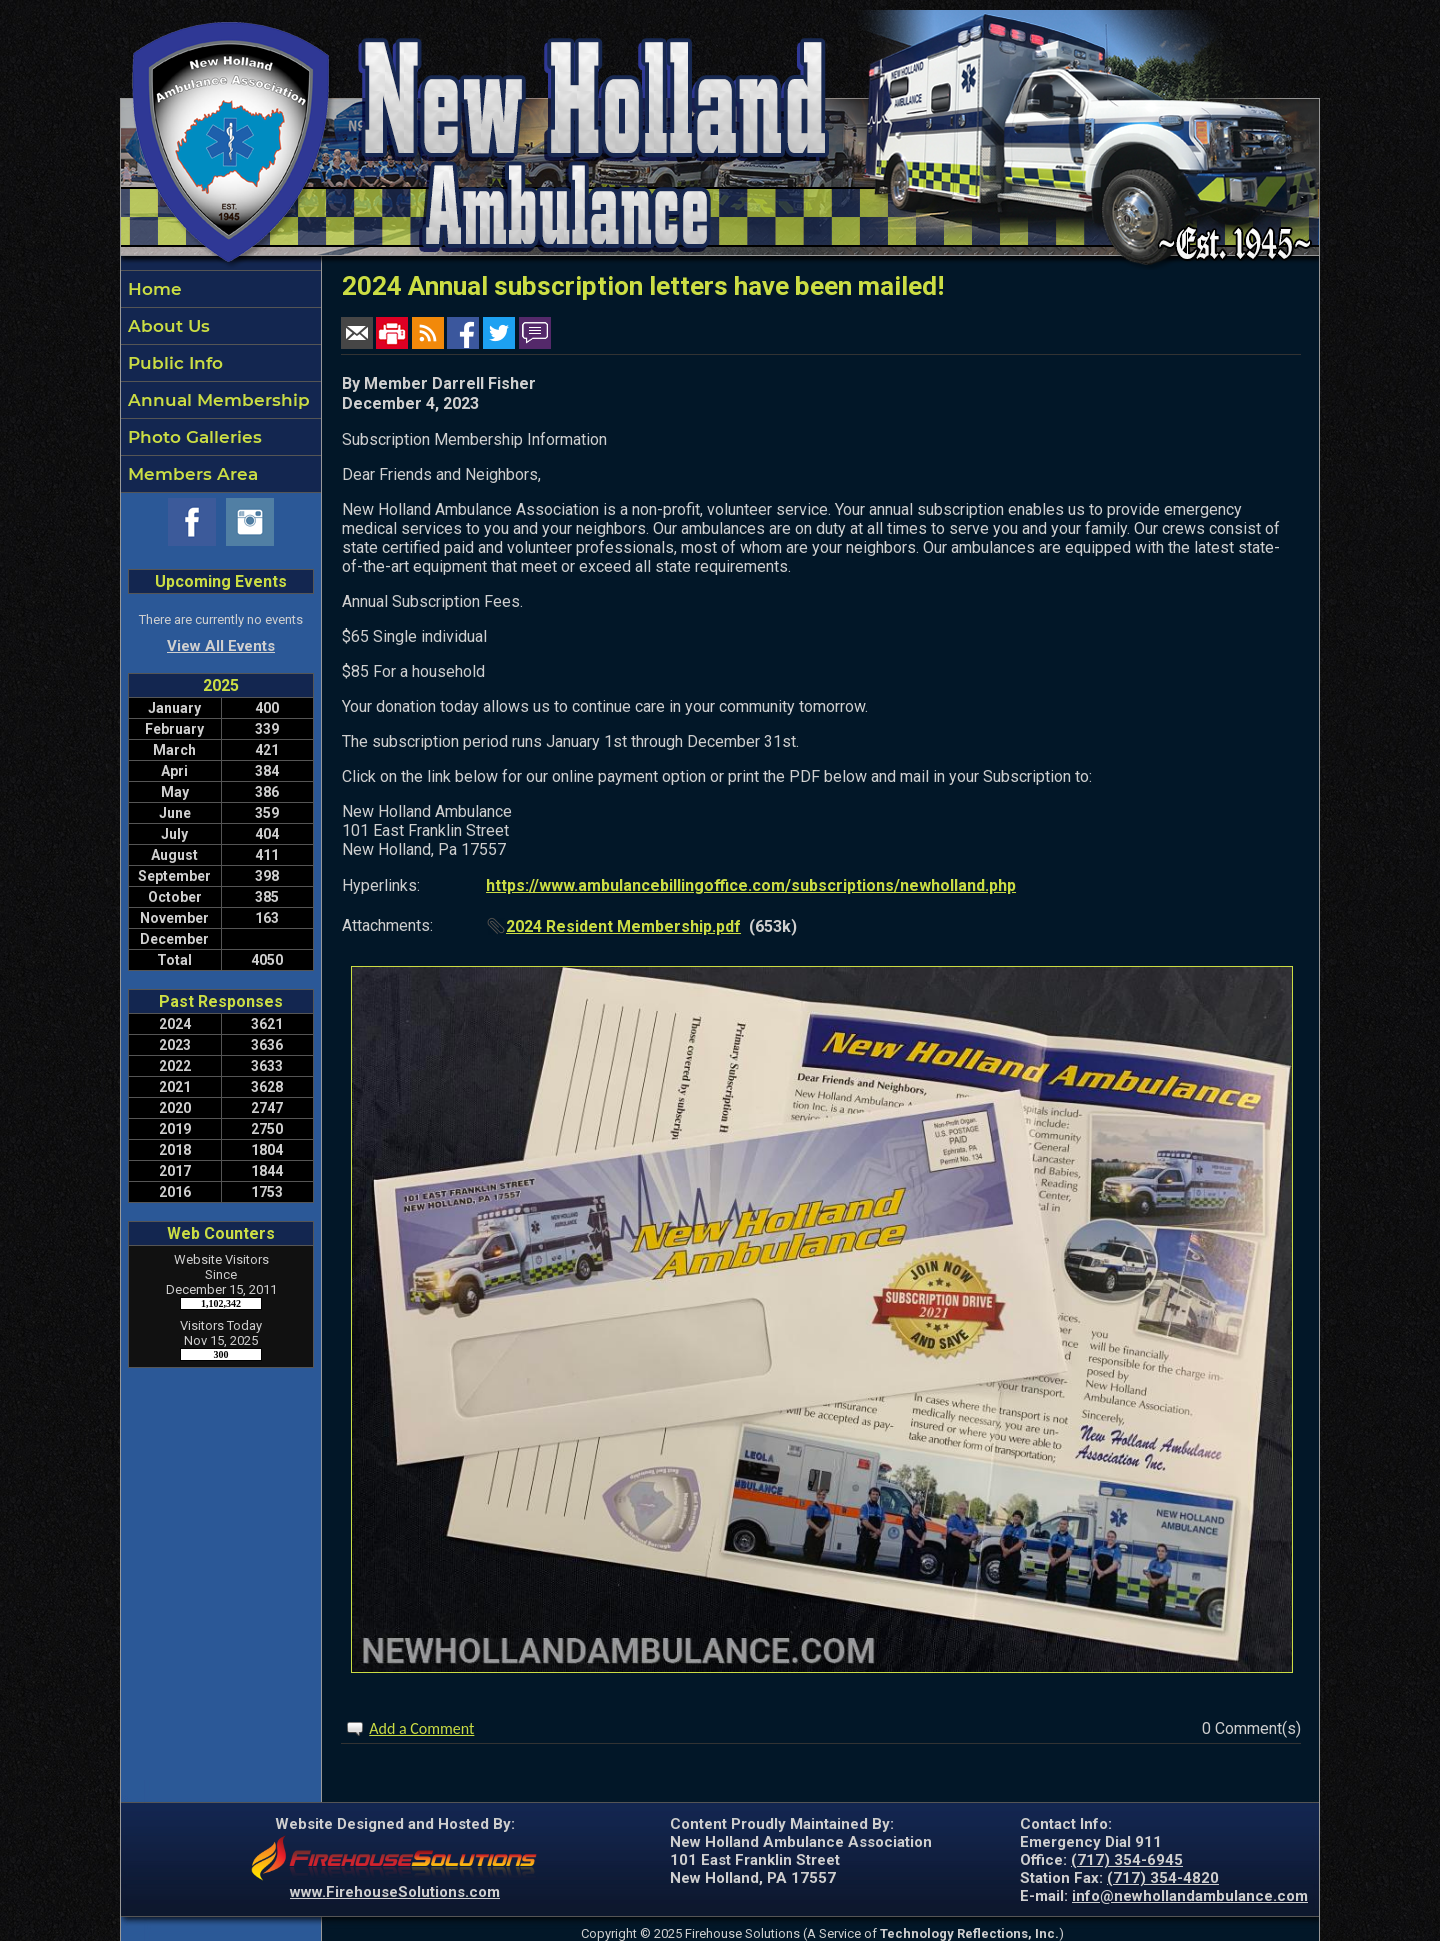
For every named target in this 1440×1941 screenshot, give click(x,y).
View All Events (221, 646)
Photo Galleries (192, 437)
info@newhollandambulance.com (1190, 1896)
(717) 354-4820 (1163, 1878)
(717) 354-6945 (1127, 1860)
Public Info (173, 363)
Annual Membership (216, 400)
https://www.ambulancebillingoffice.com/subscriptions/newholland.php (751, 885)
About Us (166, 326)
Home (152, 289)
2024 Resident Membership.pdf (623, 926)
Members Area (190, 474)
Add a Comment (421, 1728)
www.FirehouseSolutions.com (395, 1892)
